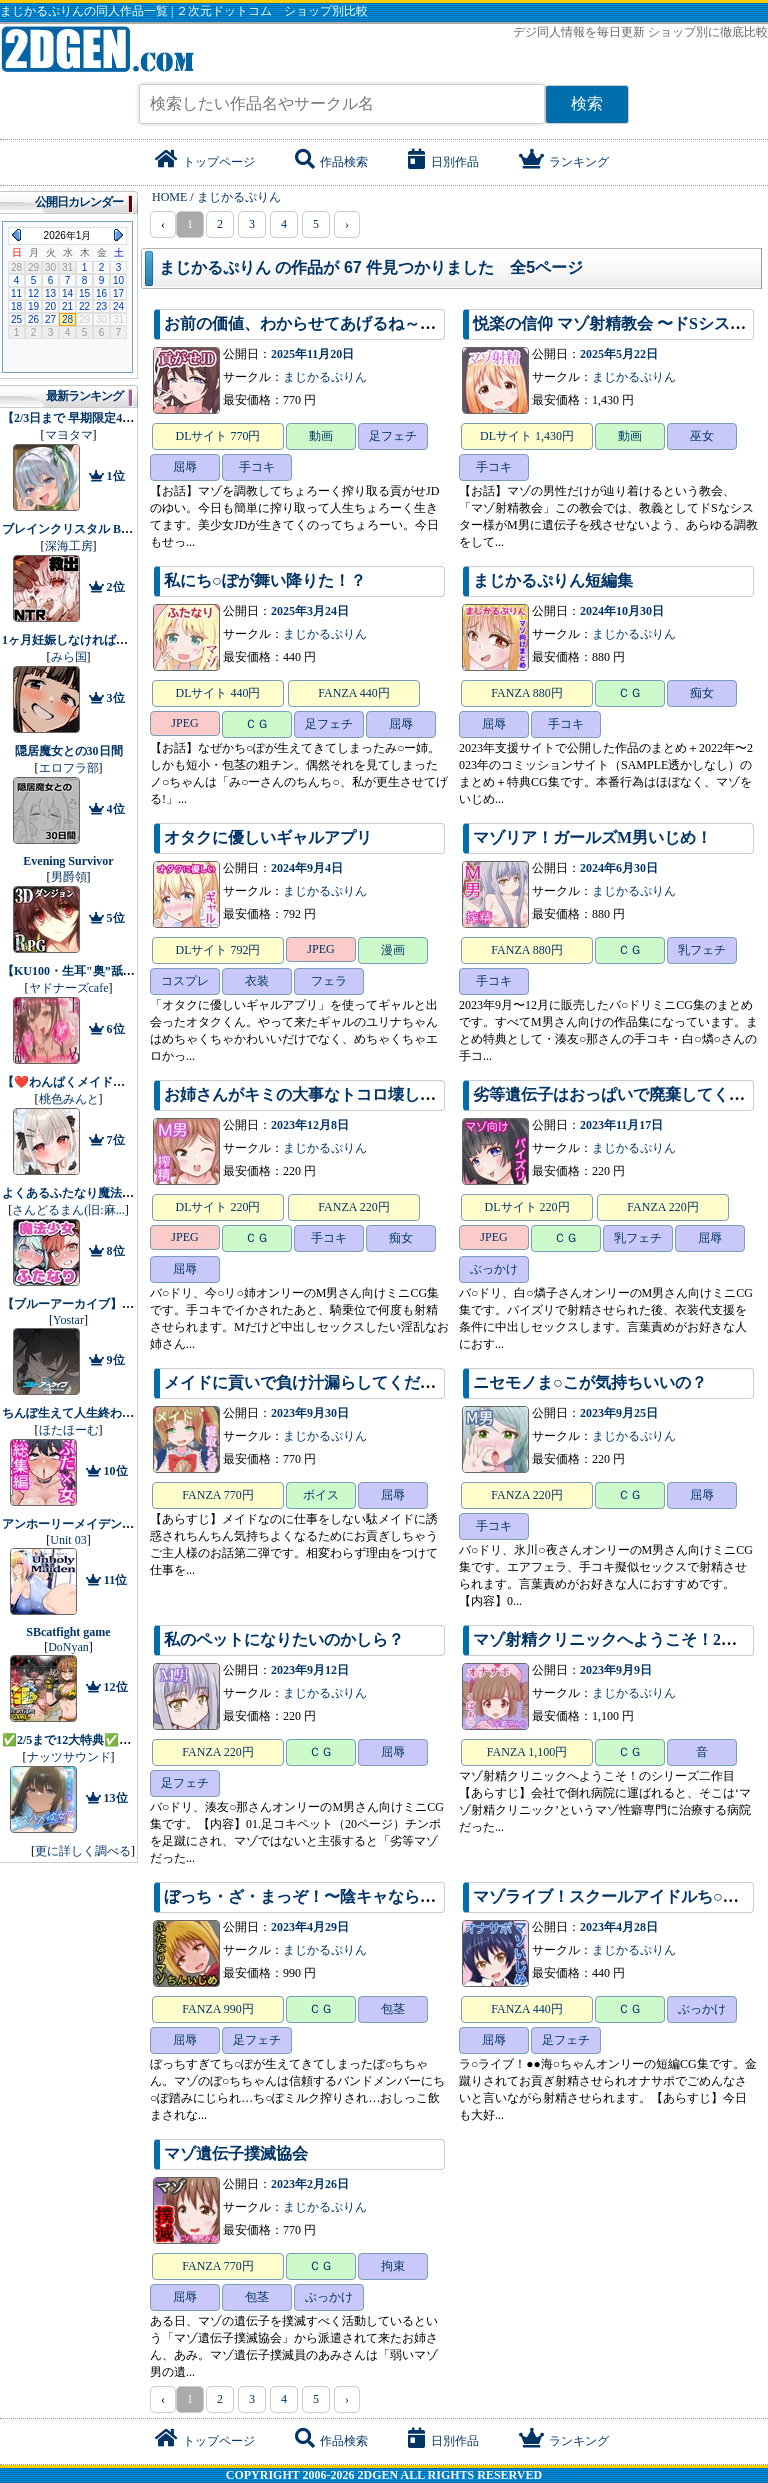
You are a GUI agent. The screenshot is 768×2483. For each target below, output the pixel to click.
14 (67, 293)
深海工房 (69, 546)
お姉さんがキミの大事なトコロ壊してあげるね (332, 1094)
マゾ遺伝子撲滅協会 (236, 2153)
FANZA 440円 (353, 693)
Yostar (68, 1320)
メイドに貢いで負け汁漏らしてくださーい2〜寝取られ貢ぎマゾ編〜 (408, 1382)
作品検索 (331, 162)
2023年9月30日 (310, 1413)
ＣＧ (257, 724)
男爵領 (69, 877)
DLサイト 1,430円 (527, 436)
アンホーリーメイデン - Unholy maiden (106, 1524)
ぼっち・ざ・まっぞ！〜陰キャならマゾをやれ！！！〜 (364, 1896)
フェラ (329, 981)
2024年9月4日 (307, 868)
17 (118, 293)
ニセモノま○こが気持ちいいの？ (590, 1382)
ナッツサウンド (69, 1757)
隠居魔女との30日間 (69, 751)
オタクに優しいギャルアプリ (268, 837)
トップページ (205, 162)
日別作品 (443, 162)
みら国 (69, 657)
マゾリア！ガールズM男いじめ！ (592, 837)
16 (101, 293)
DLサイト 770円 (218, 436)
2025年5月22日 (619, 354)
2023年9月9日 (616, 1670)
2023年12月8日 (310, 1125)
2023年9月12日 (310, 1670)
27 (50, 319)
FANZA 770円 (217, 1495)
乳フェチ (702, 950)
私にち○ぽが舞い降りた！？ (265, 580)
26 (33, 319)
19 (33, 306)
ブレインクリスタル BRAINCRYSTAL (105, 529)
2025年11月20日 (312, 354)
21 (67, 306)
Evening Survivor (68, 861)
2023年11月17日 (621, 1125)
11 (16, 293)
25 (16, 319)
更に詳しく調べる (83, 1851)
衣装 (257, 981)
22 (84, 306)
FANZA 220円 (353, 1207)
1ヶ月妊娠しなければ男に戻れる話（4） (110, 640)
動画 (321, 436)
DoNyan (68, 1647)
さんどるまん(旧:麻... (68, 1210)
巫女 (702, 436)
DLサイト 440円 (218, 693)
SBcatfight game (68, 1632)
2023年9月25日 (619, 1413)
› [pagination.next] (347, 224)
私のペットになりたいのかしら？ (284, 1639)
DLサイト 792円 (218, 950)
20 (50, 306)
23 (101, 306)
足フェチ (393, 436)
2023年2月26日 (310, 2184)
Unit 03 (68, 1540)
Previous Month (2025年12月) (16, 235)
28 (67, 319)
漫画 (393, 950)
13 (50, 293)
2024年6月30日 (619, 868)
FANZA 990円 (217, 2009)
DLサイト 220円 (218, 1207)
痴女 (702, 693)
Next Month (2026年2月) (118, 235)
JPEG (184, 723)
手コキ (257, 467)
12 (33, 293)
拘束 (393, 2266)
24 (118, 306)
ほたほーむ (69, 1430)
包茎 (393, 2009)
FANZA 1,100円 (527, 1752)
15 (84, 293)
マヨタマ (69, 435)
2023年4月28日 (619, 1927)
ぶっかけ (494, 1269)
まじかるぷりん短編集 (553, 580)
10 (118, 280)
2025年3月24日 (310, 611)
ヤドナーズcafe (69, 988)
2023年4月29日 (310, 1927)
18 (16, 306)
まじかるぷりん (325, 377)
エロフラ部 (69, 768)
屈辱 (185, 467)
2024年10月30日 (622, 611)
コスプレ (185, 981)
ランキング (564, 162)
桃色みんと (69, 1099)
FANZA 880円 (526, 693)
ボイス (321, 1495)
